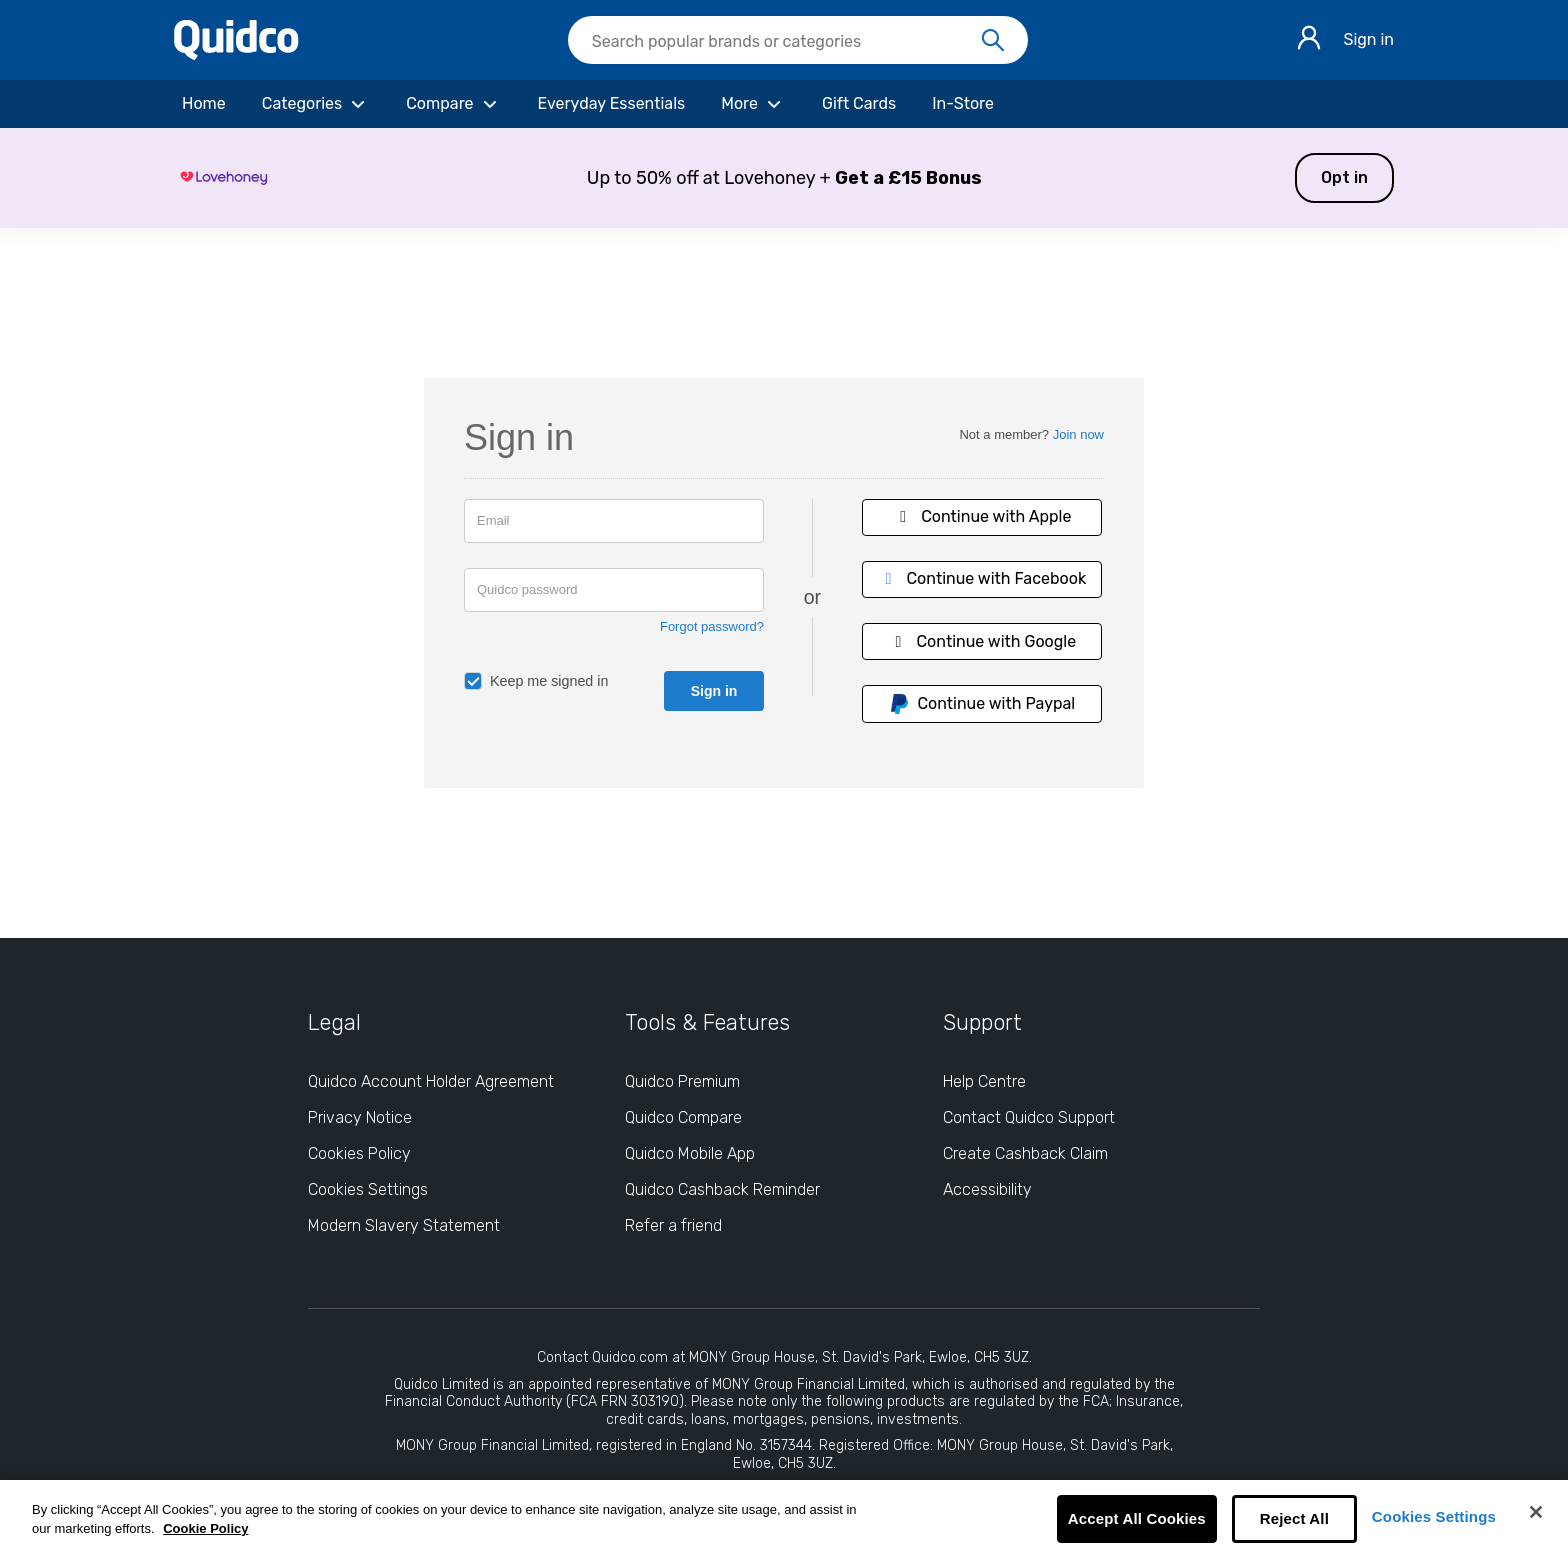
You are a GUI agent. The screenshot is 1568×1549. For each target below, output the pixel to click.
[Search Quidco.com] (786, 42)
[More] (753, 104)
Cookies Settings (1434, 1516)
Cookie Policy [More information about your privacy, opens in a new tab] (205, 1528)
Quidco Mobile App (690, 1153)
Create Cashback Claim (1025, 1153)
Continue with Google (982, 641)
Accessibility (987, 1189)
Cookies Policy (359, 1153)
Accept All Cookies (1137, 1518)
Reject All (1294, 1518)
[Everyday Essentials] (612, 104)
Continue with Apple (982, 516)
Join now (1078, 434)
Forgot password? (712, 626)
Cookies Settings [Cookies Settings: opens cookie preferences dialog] (368, 1189)
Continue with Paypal (982, 704)
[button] (784, 178)
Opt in (1344, 177)
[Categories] (316, 104)
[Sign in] (1309, 40)
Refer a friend (673, 1225)
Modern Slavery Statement (404, 1225)
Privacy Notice (360, 1117)
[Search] (993, 41)
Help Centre (984, 1081)
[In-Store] (963, 104)
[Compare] (453, 104)
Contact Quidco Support (1029, 1117)
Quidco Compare (683, 1117)
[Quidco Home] (236, 54)
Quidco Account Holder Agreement (431, 1081)
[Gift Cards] (859, 104)
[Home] (204, 104)
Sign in (1368, 39)
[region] (784, 1514)
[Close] (1536, 1512)
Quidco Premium (682, 1081)
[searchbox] (798, 40)
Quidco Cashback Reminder (722, 1189)
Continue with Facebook (982, 578)
